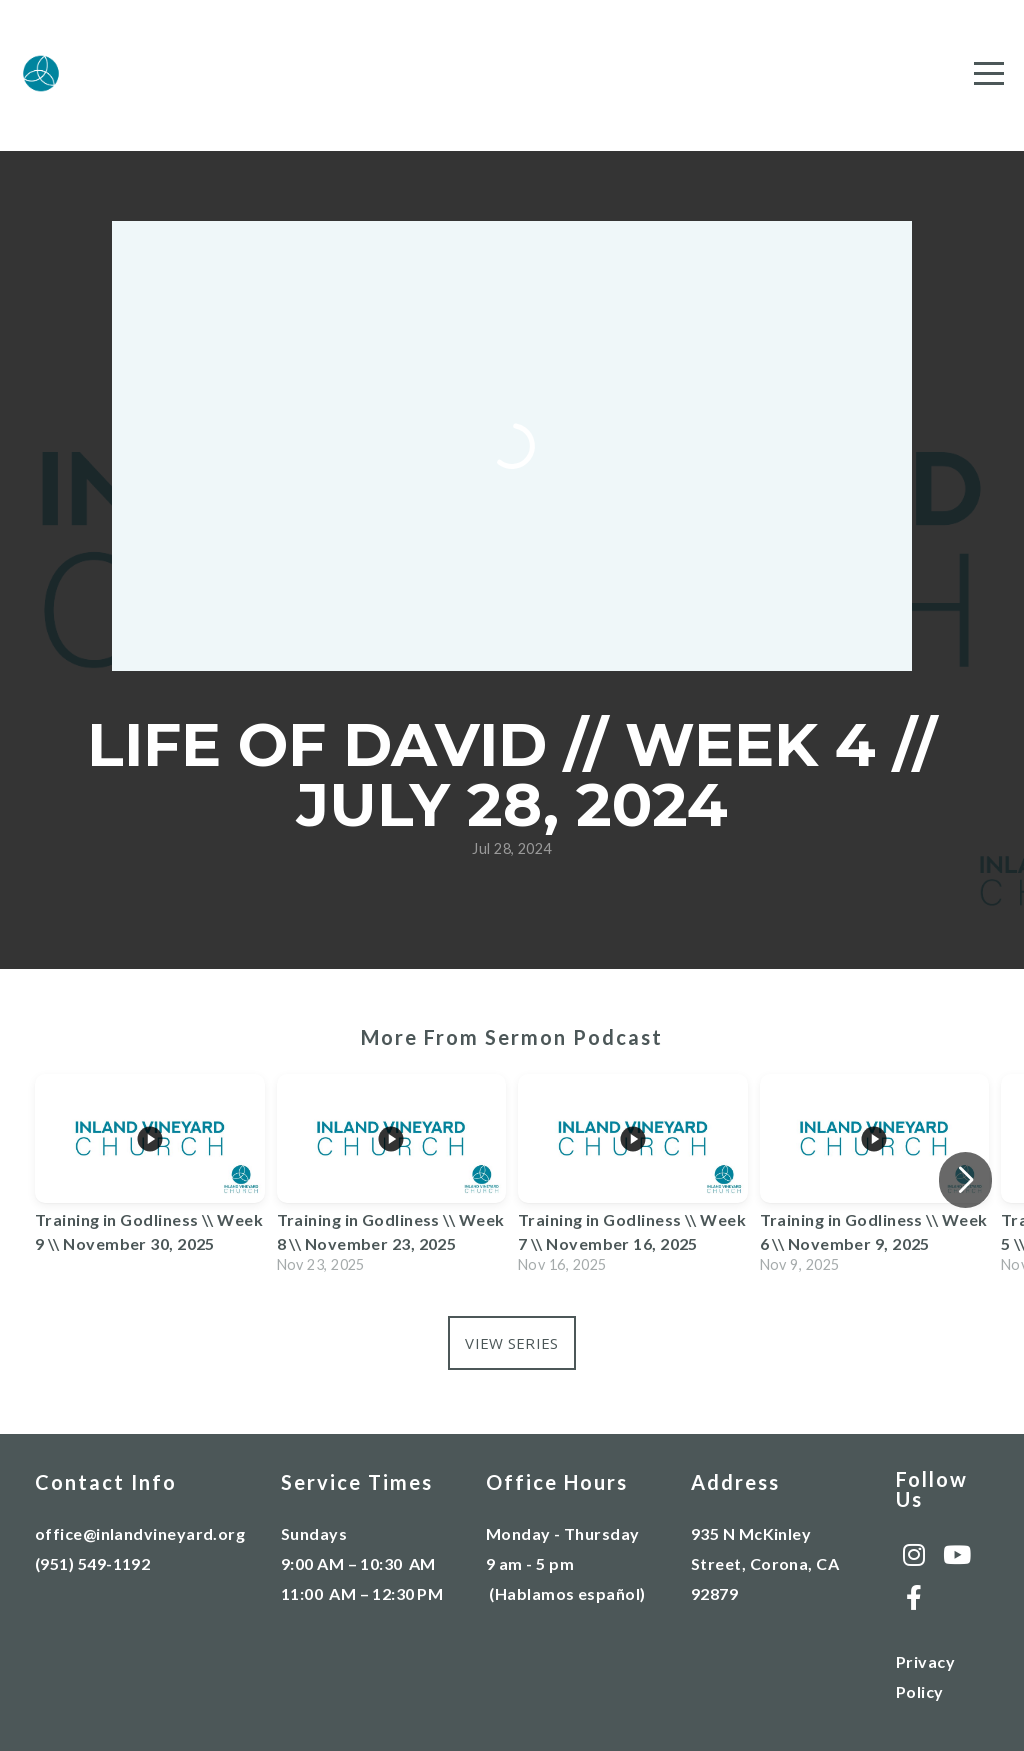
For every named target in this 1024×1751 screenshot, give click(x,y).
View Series (511, 1343)
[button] (965, 1180)
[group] (150, 1180)
